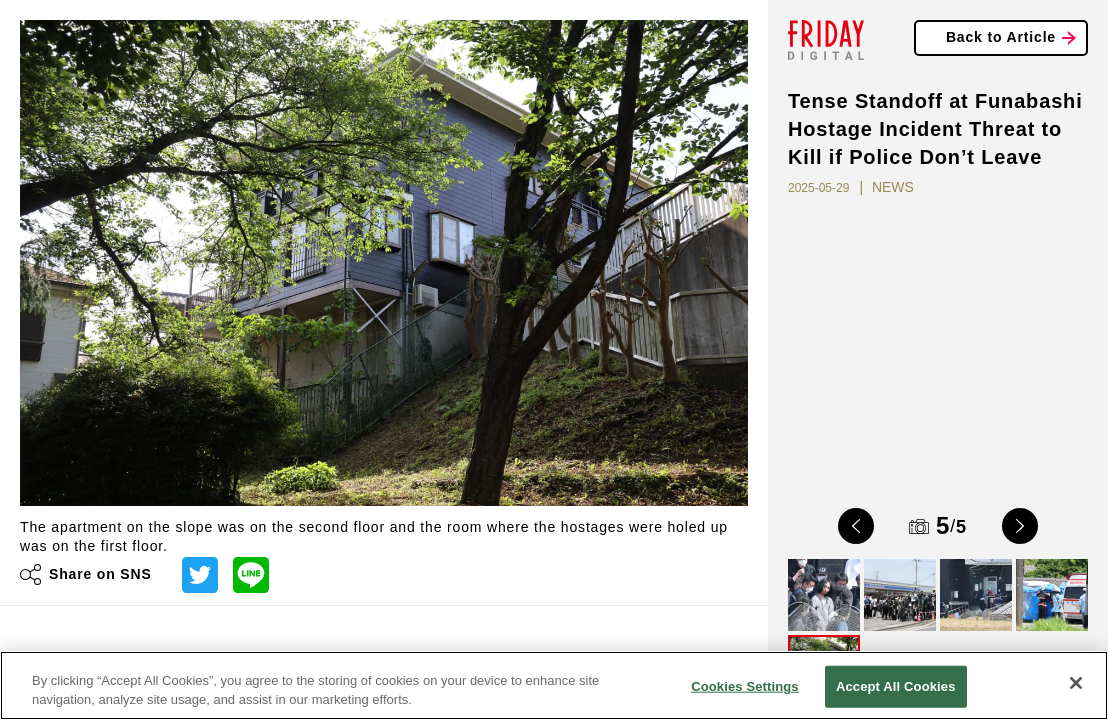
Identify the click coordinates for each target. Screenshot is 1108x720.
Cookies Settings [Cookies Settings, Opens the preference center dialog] (745, 686)
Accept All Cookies (896, 686)
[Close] (1076, 683)
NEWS (893, 187)
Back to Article (1001, 37)
